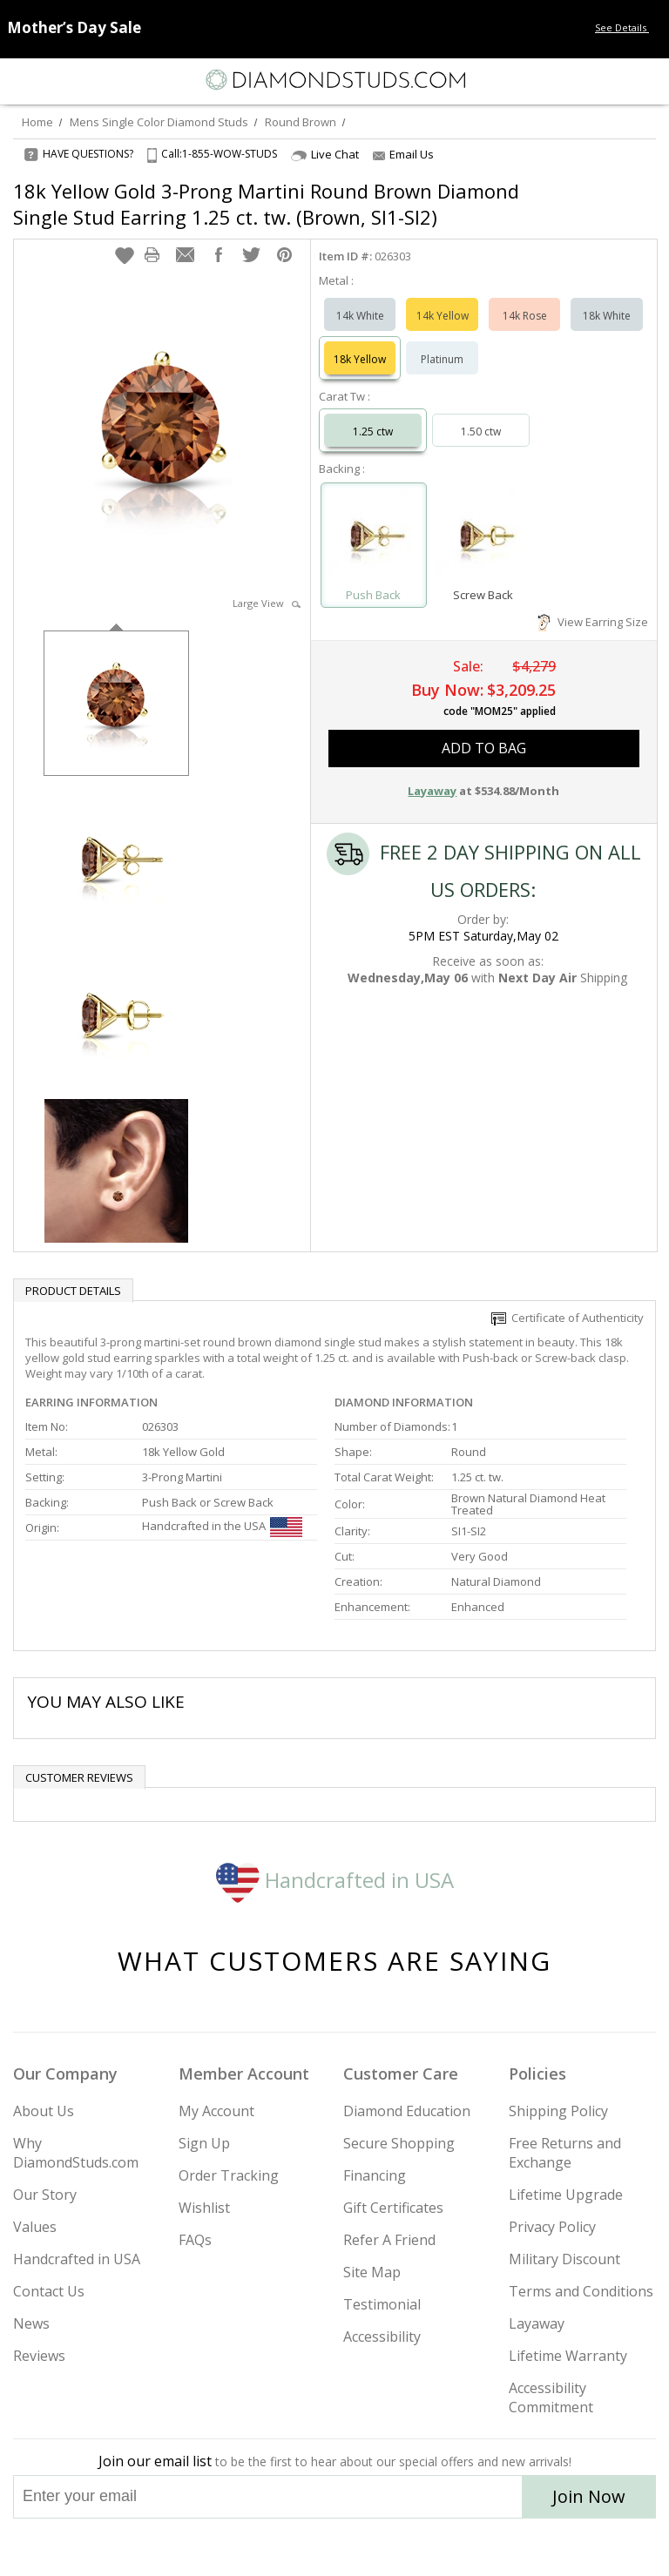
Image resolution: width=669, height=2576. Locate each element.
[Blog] (422, 2547)
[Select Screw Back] (483, 537)
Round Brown (300, 122)
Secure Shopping (399, 2143)
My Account (216, 2111)
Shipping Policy (558, 2111)
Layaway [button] (432, 791)
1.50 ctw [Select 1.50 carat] (481, 431)
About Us (43, 2111)
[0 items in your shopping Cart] (646, 80)
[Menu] (21, 80)
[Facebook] (334, 2547)
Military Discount (564, 2259)
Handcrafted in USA (335, 1879)
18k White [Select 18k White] (607, 315)
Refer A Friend (389, 2239)
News (31, 2323)
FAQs (195, 2239)
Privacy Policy (552, 2226)
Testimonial (382, 2304)
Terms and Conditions (581, 2291)
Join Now (588, 2496)
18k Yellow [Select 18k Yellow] (360, 359)
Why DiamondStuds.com (76, 2153)
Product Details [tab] (73, 1290)
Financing (374, 2175)
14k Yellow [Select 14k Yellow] (442, 315)
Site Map (372, 2272)
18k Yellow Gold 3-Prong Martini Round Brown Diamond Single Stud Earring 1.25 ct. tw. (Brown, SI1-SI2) (266, 204)
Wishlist (204, 2207)
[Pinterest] (374, 2547)
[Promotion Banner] (74, 27)
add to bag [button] (484, 748)
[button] (124, 255)
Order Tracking (229, 2175)
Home (37, 122)
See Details (628, 27)
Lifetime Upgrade (566, 2194)
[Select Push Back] (374, 537)
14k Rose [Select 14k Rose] (525, 315)
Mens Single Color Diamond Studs (159, 122)
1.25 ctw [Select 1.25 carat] (373, 431)
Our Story (45, 2194)
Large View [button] (267, 603)
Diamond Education (406, 2111)
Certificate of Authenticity (567, 1317)
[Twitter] (293, 2547)
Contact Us (48, 2291)
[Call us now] (611, 78)
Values (35, 2226)
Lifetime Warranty (568, 2355)
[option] (116, 701)
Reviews (39, 2355)
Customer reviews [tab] (79, 1777)
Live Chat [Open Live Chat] (325, 154)
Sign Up (204, 2143)
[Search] (55, 79)
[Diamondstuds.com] (334, 81)
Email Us (403, 154)
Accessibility (382, 2336)
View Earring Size (592, 622)
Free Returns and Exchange (565, 2153)
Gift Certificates (393, 2207)
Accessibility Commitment (551, 2397)
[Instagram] (245, 2547)
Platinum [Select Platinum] (442, 359)
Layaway (536, 2323)
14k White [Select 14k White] (360, 315)
